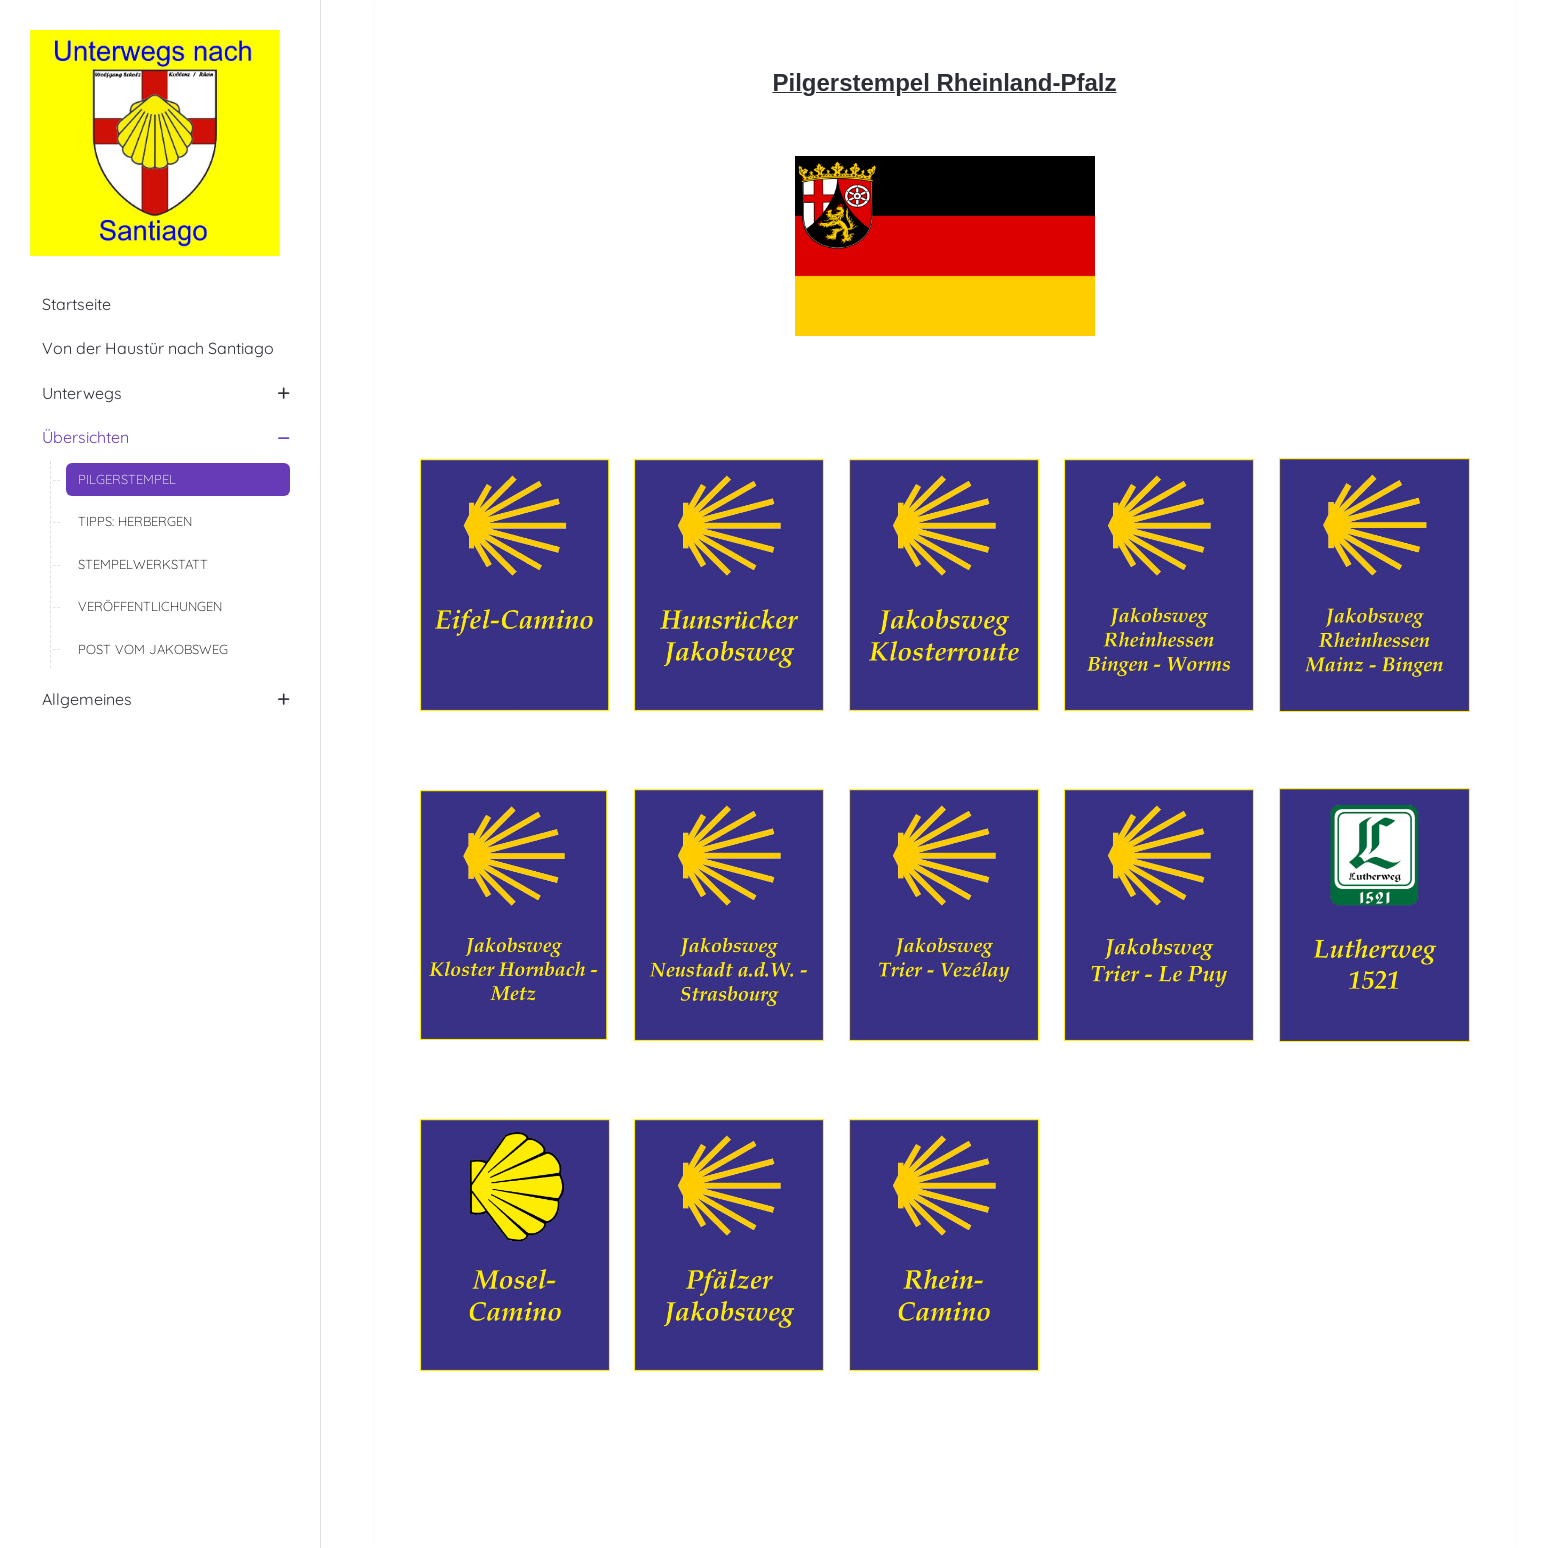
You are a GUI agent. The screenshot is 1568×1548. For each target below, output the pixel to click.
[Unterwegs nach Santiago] (160, 143)
